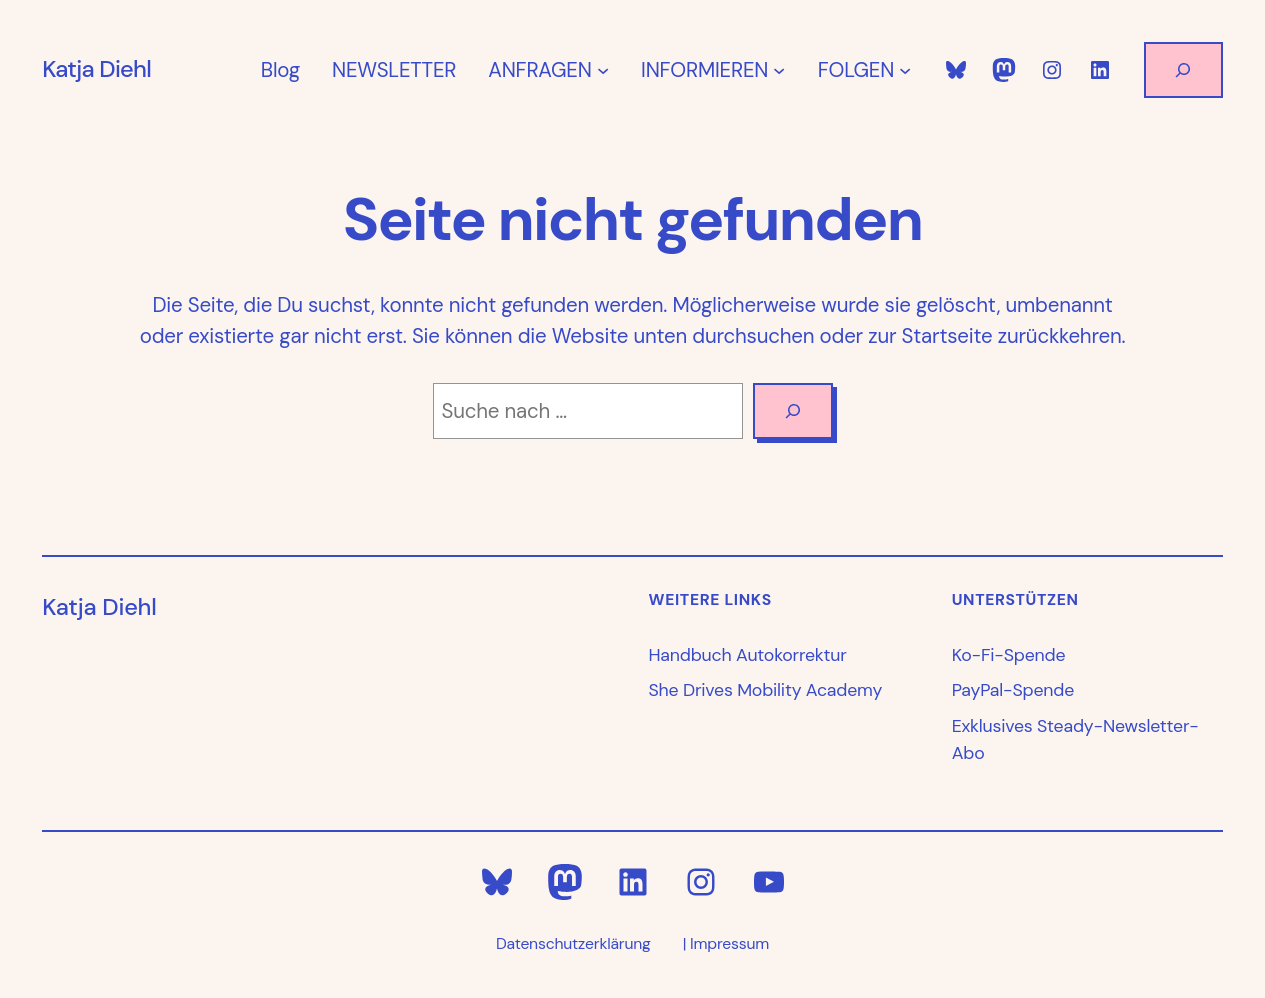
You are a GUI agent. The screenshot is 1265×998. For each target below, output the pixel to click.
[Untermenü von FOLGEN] (905, 70)
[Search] (792, 411)
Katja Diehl (96, 69)
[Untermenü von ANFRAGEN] (603, 70)
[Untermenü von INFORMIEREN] (779, 70)
